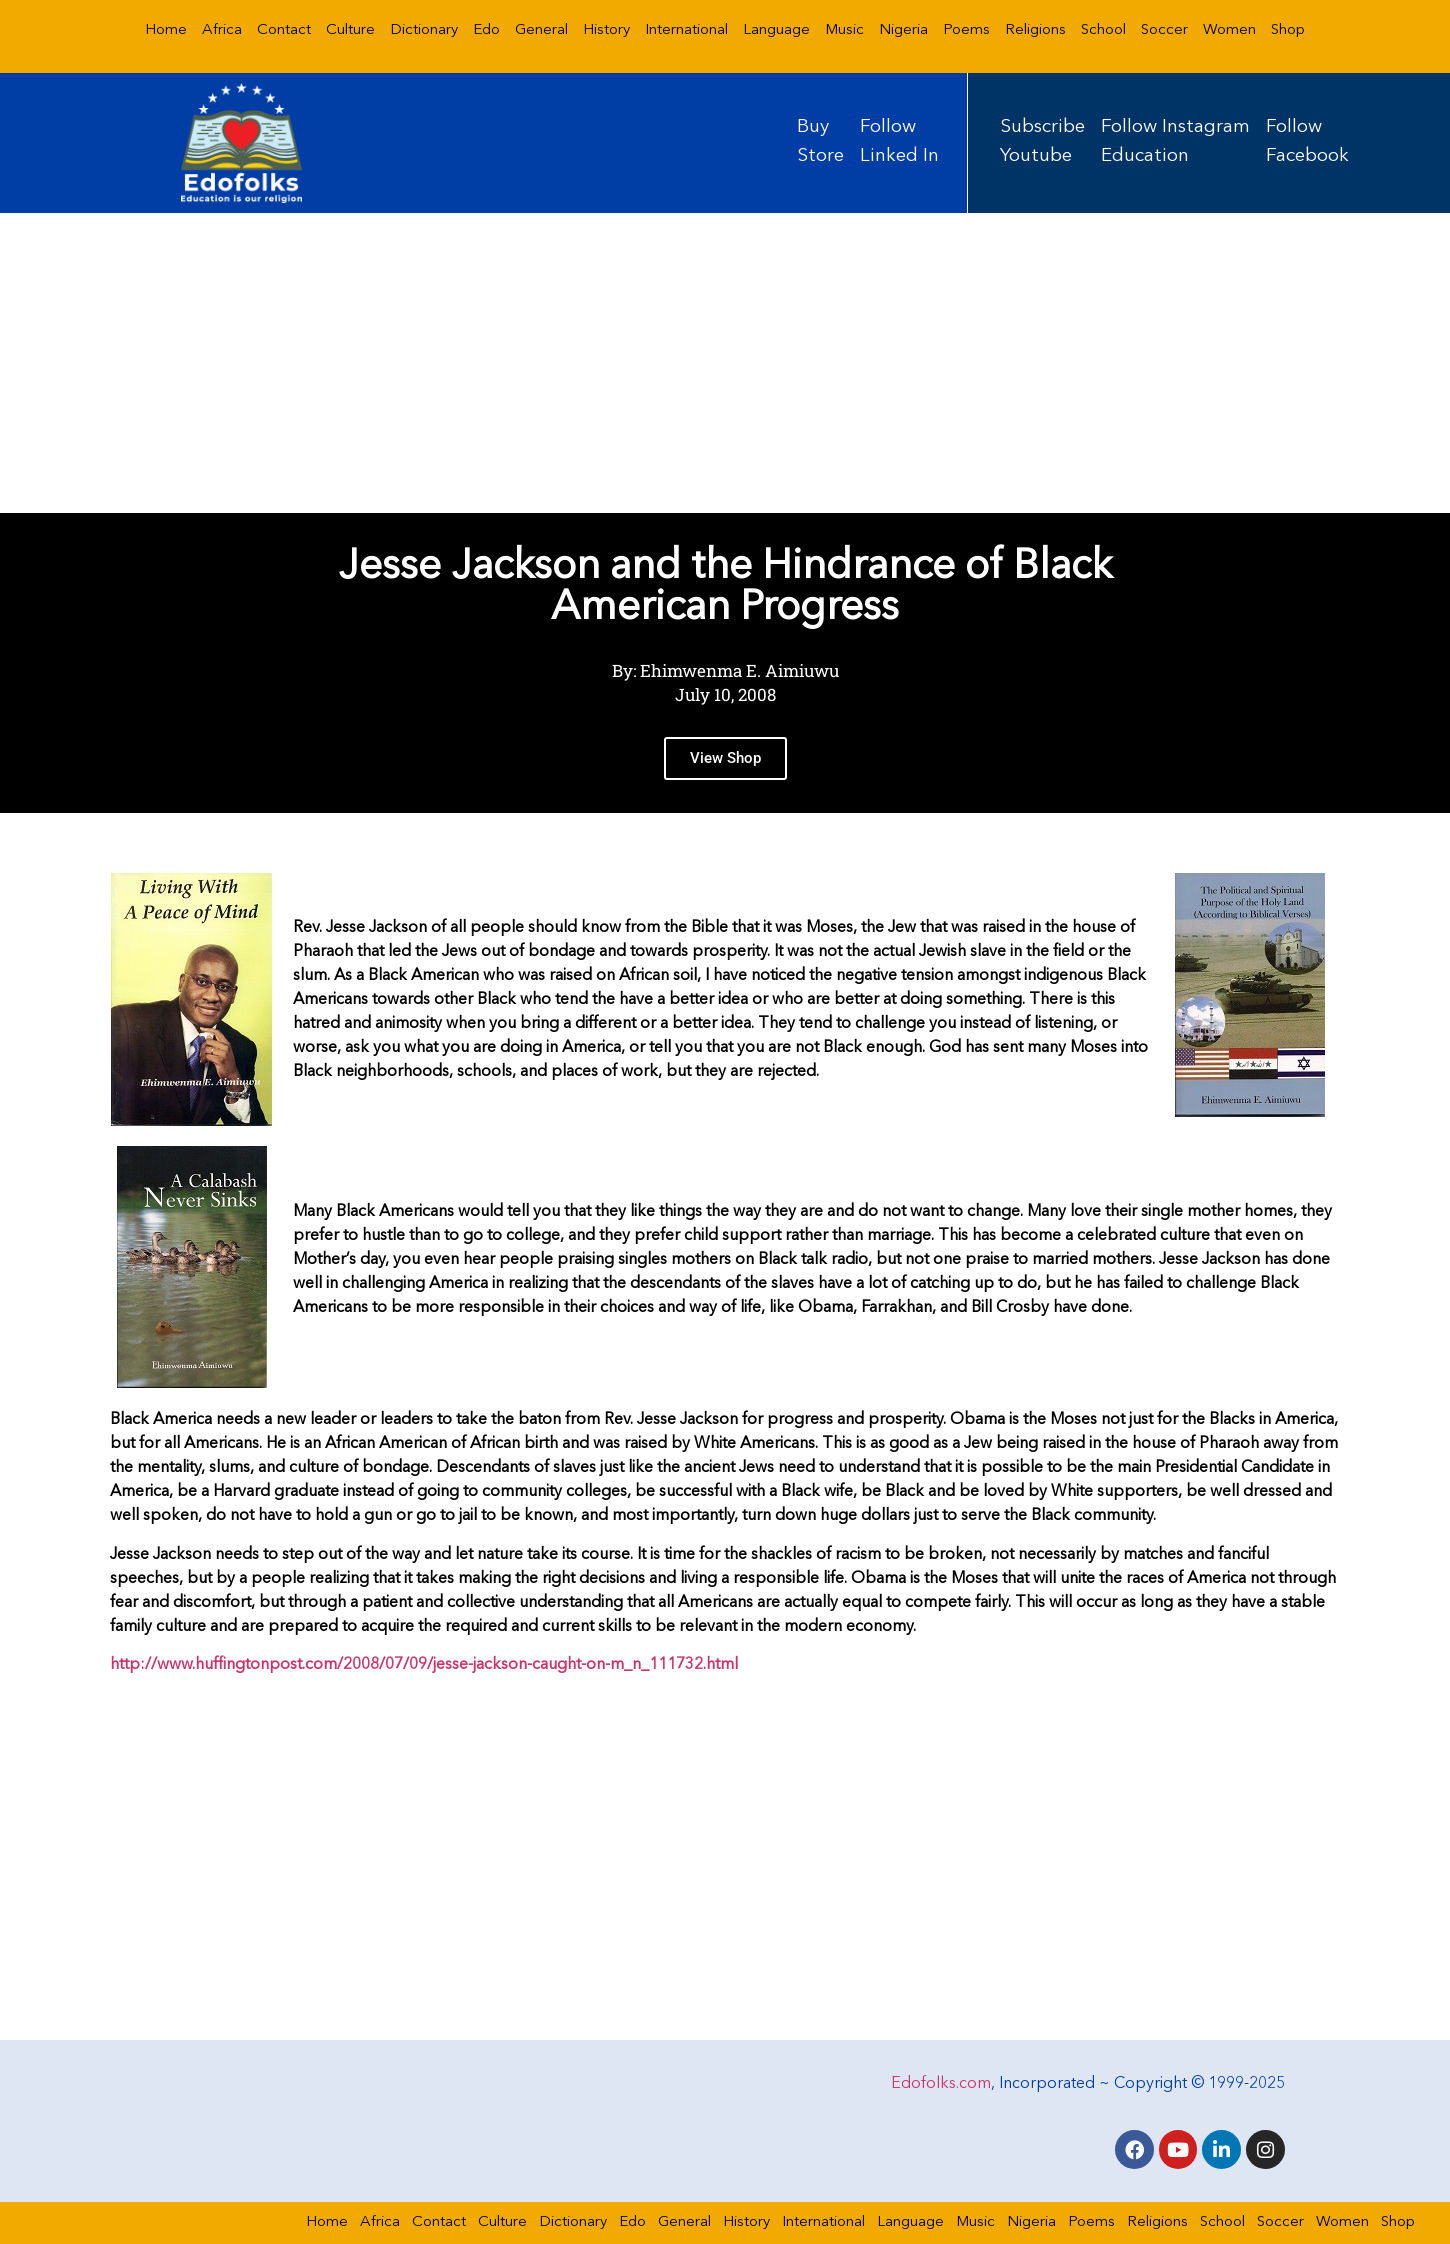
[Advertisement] (725, 363)
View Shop (725, 775)
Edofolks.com (941, 2081)
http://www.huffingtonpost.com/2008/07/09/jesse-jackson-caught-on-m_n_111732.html (424, 1665)
